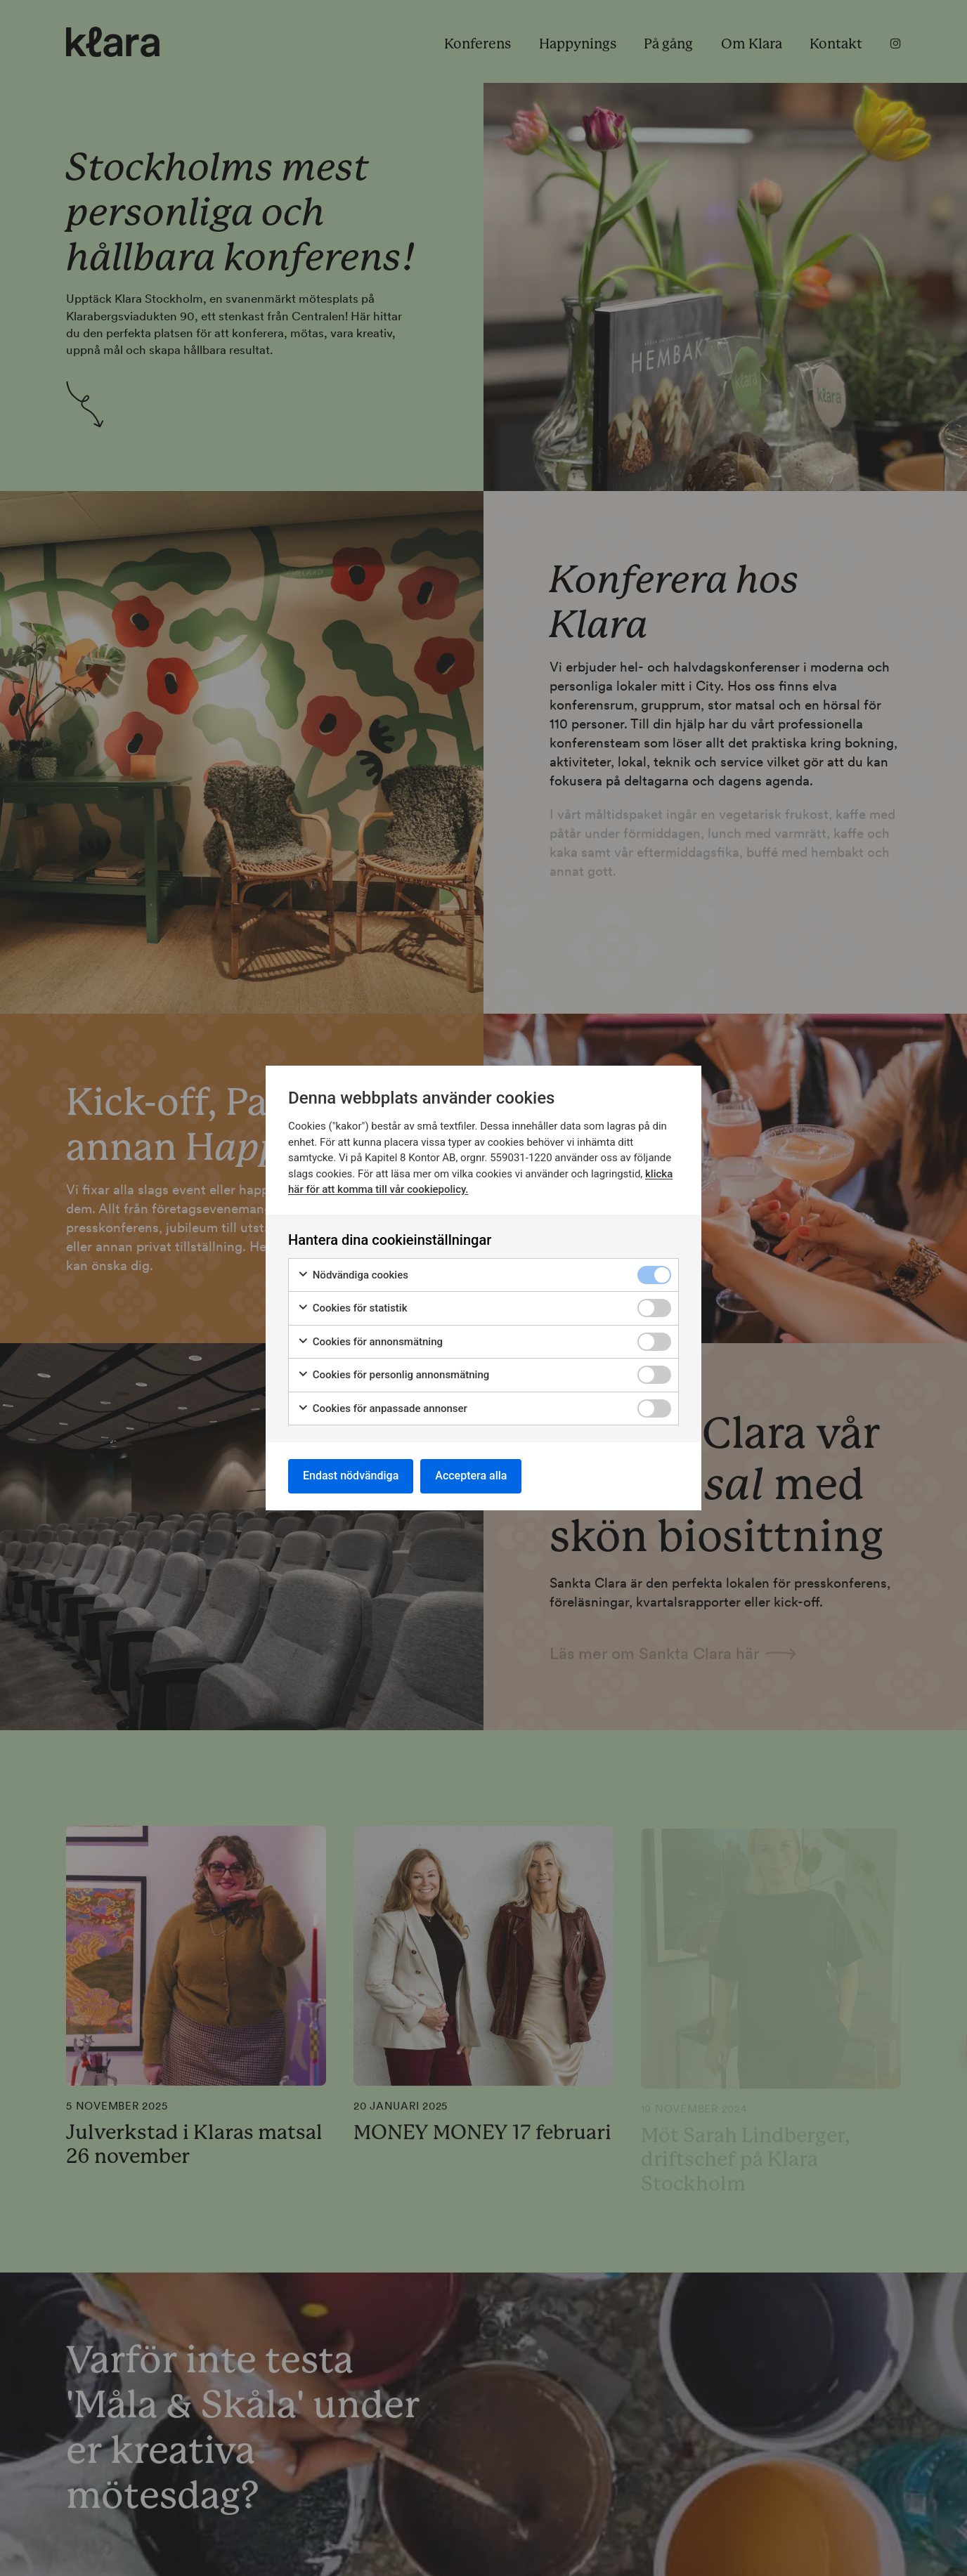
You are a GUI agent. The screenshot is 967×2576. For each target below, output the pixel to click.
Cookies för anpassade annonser (382, 1409)
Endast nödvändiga (350, 1475)
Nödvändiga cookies (352, 1275)
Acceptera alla (471, 1475)
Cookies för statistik (352, 1308)
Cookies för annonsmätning (370, 1342)
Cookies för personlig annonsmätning (393, 1375)
